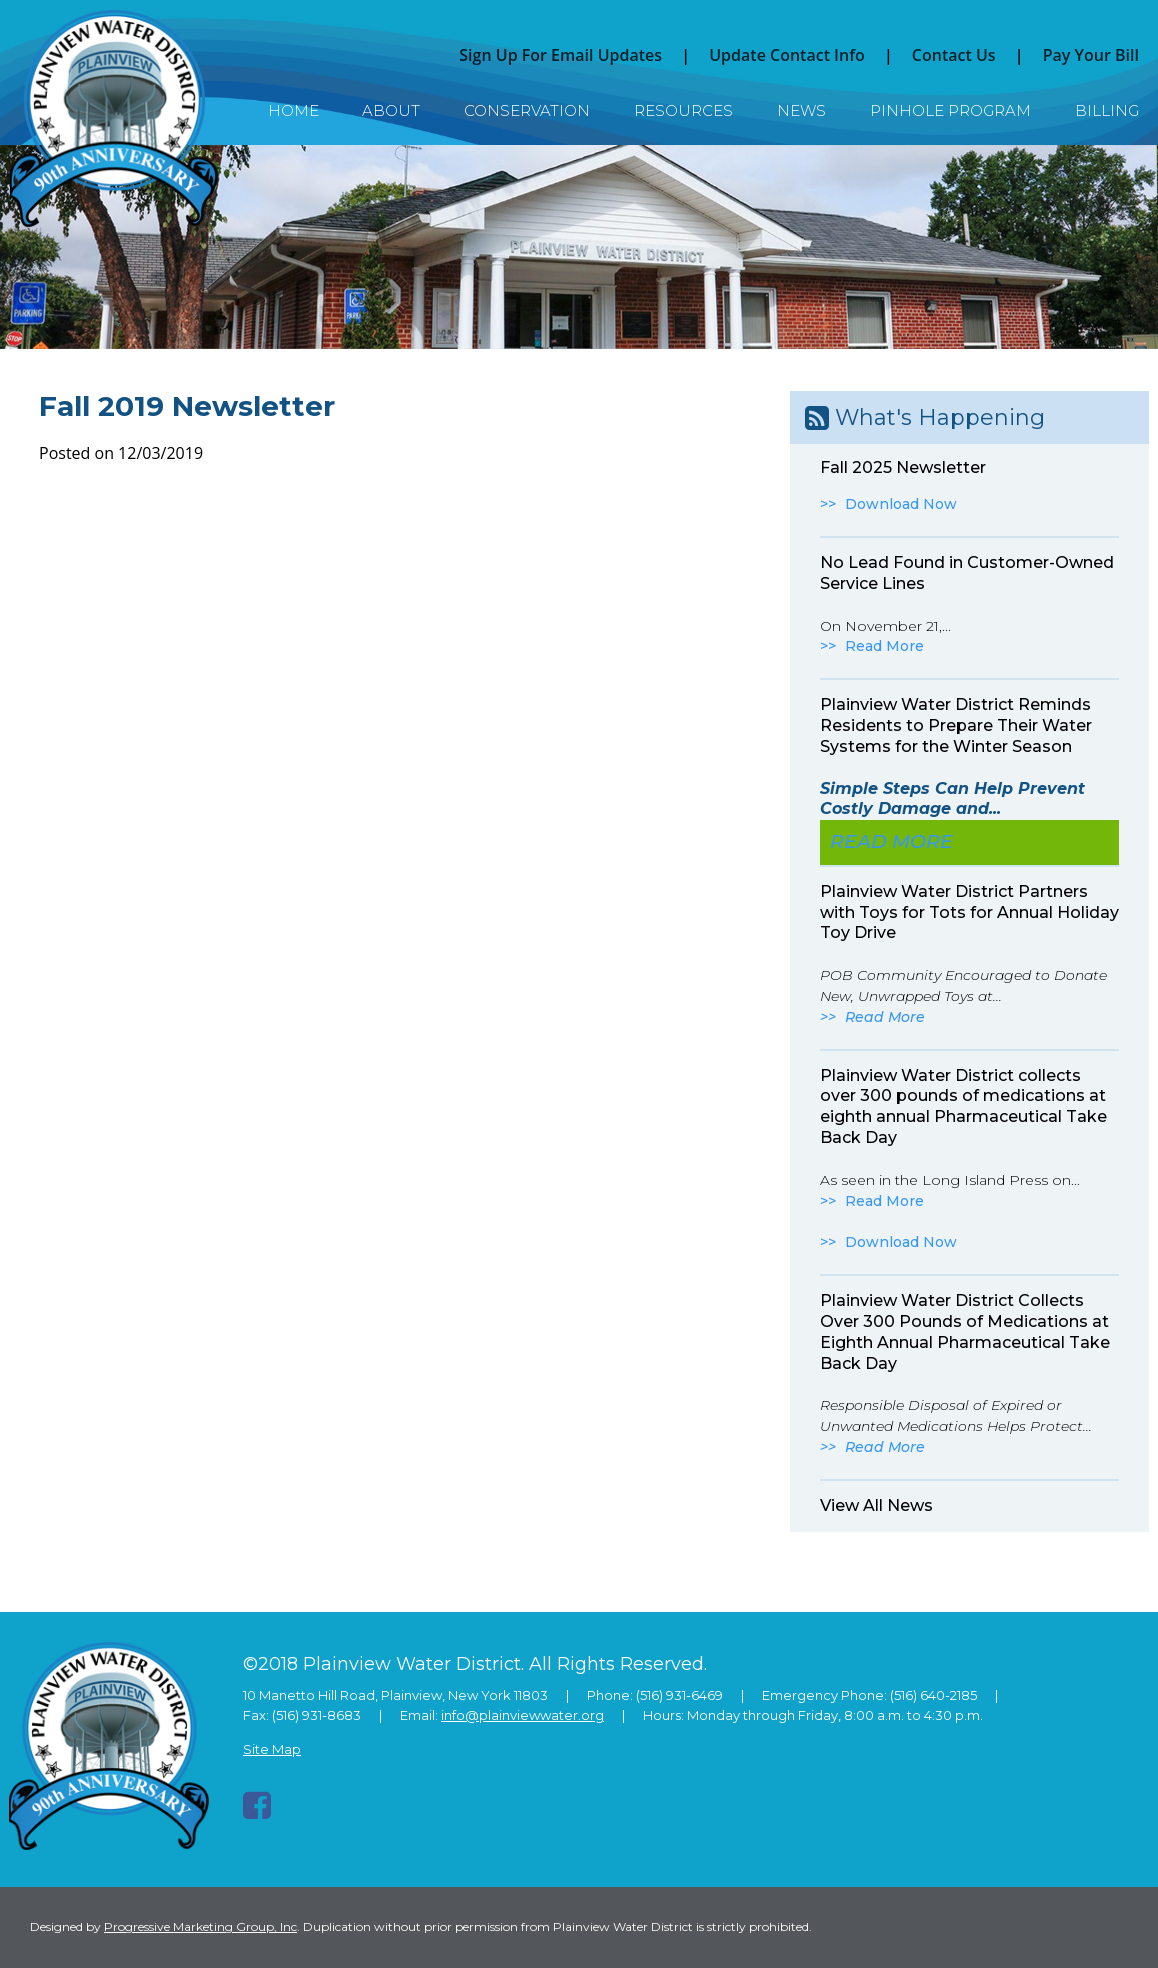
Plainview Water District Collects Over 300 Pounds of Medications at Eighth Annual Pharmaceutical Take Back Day (965, 1331)
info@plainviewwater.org (522, 1715)
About (391, 110)
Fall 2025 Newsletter (903, 467)
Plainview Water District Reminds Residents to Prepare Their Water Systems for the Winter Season (956, 725)
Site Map (272, 1749)
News (801, 110)
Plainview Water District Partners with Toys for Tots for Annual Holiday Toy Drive (969, 912)
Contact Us (954, 55)
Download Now (901, 504)
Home (293, 110)
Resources (683, 110)
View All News (876, 1505)
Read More (884, 646)
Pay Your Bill (1091, 55)
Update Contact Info (787, 55)
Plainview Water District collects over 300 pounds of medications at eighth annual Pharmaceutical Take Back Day (963, 1106)
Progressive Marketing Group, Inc (200, 1926)
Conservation (527, 110)
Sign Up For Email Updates (560, 55)
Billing (1107, 110)
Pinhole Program (950, 110)
